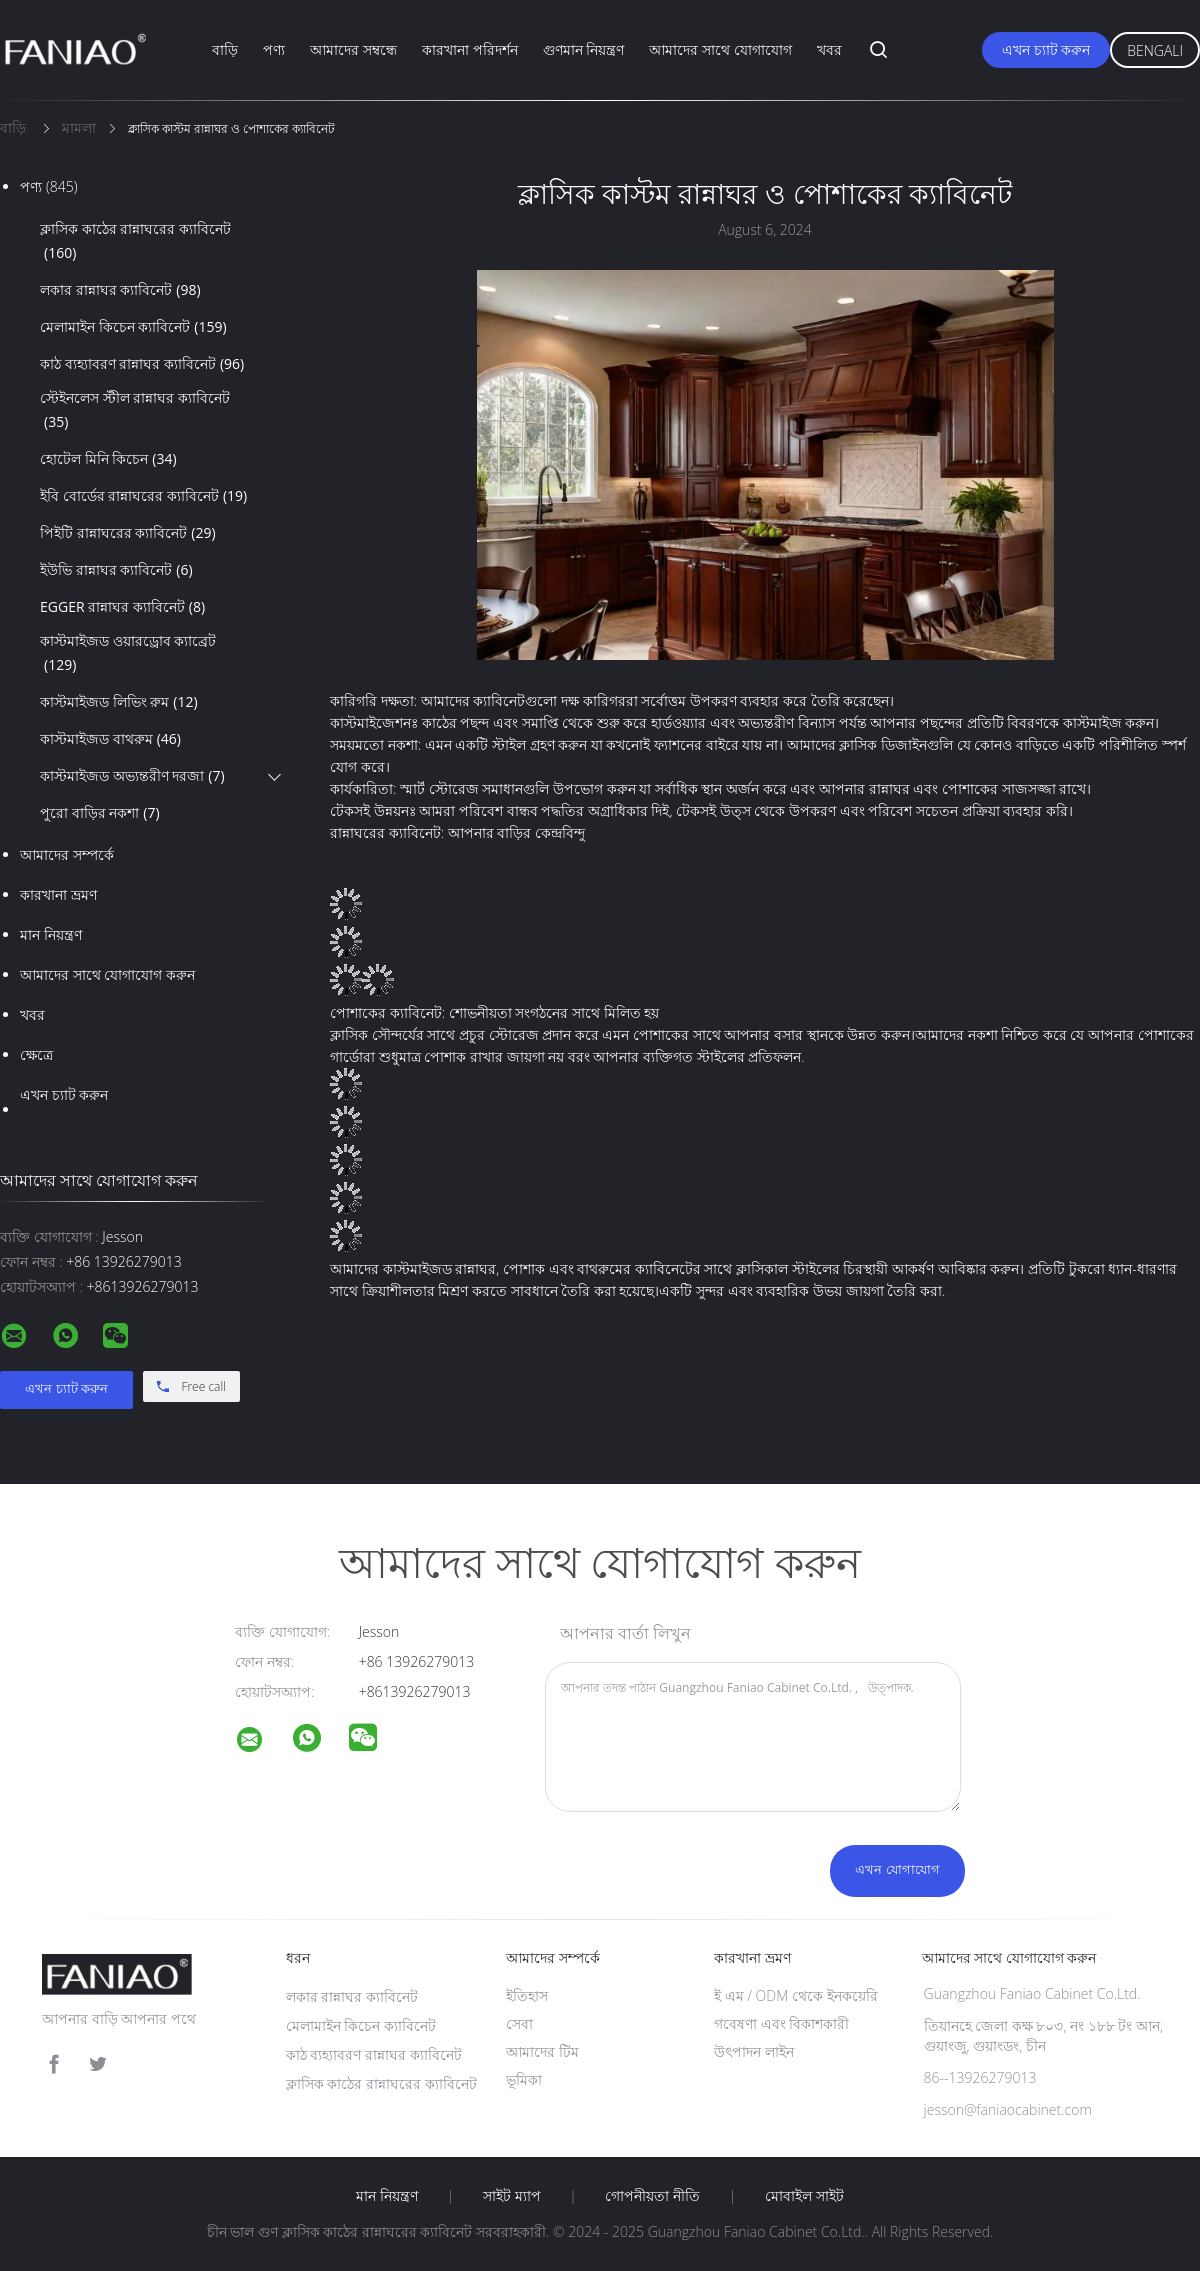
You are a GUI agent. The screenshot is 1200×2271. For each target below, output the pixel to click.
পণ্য (274, 49)
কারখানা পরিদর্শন (470, 49)
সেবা (519, 2023)
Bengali (1155, 50)
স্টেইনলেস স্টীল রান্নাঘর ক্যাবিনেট (135, 411)
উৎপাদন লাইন (754, 2051)
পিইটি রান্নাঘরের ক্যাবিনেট (128, 533)
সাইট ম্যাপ (512, 2196)
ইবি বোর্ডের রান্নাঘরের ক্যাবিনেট (143, 496)
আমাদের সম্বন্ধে (353, 49)
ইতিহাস (527, 1995)
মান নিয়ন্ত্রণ (51, 934)
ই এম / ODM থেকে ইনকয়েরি (796, 1995)
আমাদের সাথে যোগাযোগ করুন (107, 974)
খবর (829, 49)
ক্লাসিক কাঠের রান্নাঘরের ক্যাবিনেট (135, 242)
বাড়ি (225, 49)
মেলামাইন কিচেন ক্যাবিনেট (133, 327)
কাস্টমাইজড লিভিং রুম (119, 702)
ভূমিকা (524, 2079)
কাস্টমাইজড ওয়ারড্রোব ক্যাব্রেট (128, 654)
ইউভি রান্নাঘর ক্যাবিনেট (116, 570)
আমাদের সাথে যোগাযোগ (720, 49)
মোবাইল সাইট (804, 2196)
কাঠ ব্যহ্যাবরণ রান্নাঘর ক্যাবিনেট (142, 364)
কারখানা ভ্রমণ (58, 894)
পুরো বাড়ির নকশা (100, 813)
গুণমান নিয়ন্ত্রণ (584, 49)
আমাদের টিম (542, 2051)
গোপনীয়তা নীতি (652, 2196)
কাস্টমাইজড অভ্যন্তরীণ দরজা (132, 776)
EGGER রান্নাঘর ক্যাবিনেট (122, 607)
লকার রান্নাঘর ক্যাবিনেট (120, 290)
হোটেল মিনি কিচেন (108, 459)
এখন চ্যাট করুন (1046, 49)
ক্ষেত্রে (36, 1054)
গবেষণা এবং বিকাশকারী (781, 2023)
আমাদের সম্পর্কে (67, 854)
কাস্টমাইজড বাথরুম (110, 739)
